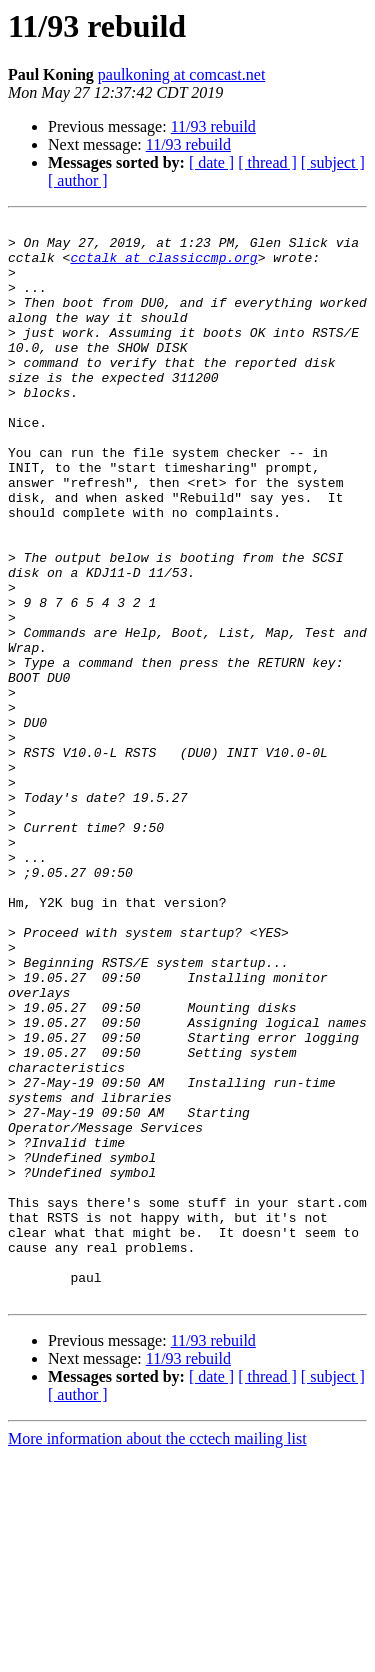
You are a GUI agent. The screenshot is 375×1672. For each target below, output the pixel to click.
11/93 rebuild (213, 126)
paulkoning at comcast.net (182, 74)
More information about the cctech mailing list (157, 1654)
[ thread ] (267, 162)
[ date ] (211, 162)
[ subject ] (333, 162)
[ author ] (78, 180)
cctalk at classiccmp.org (163, 266)
